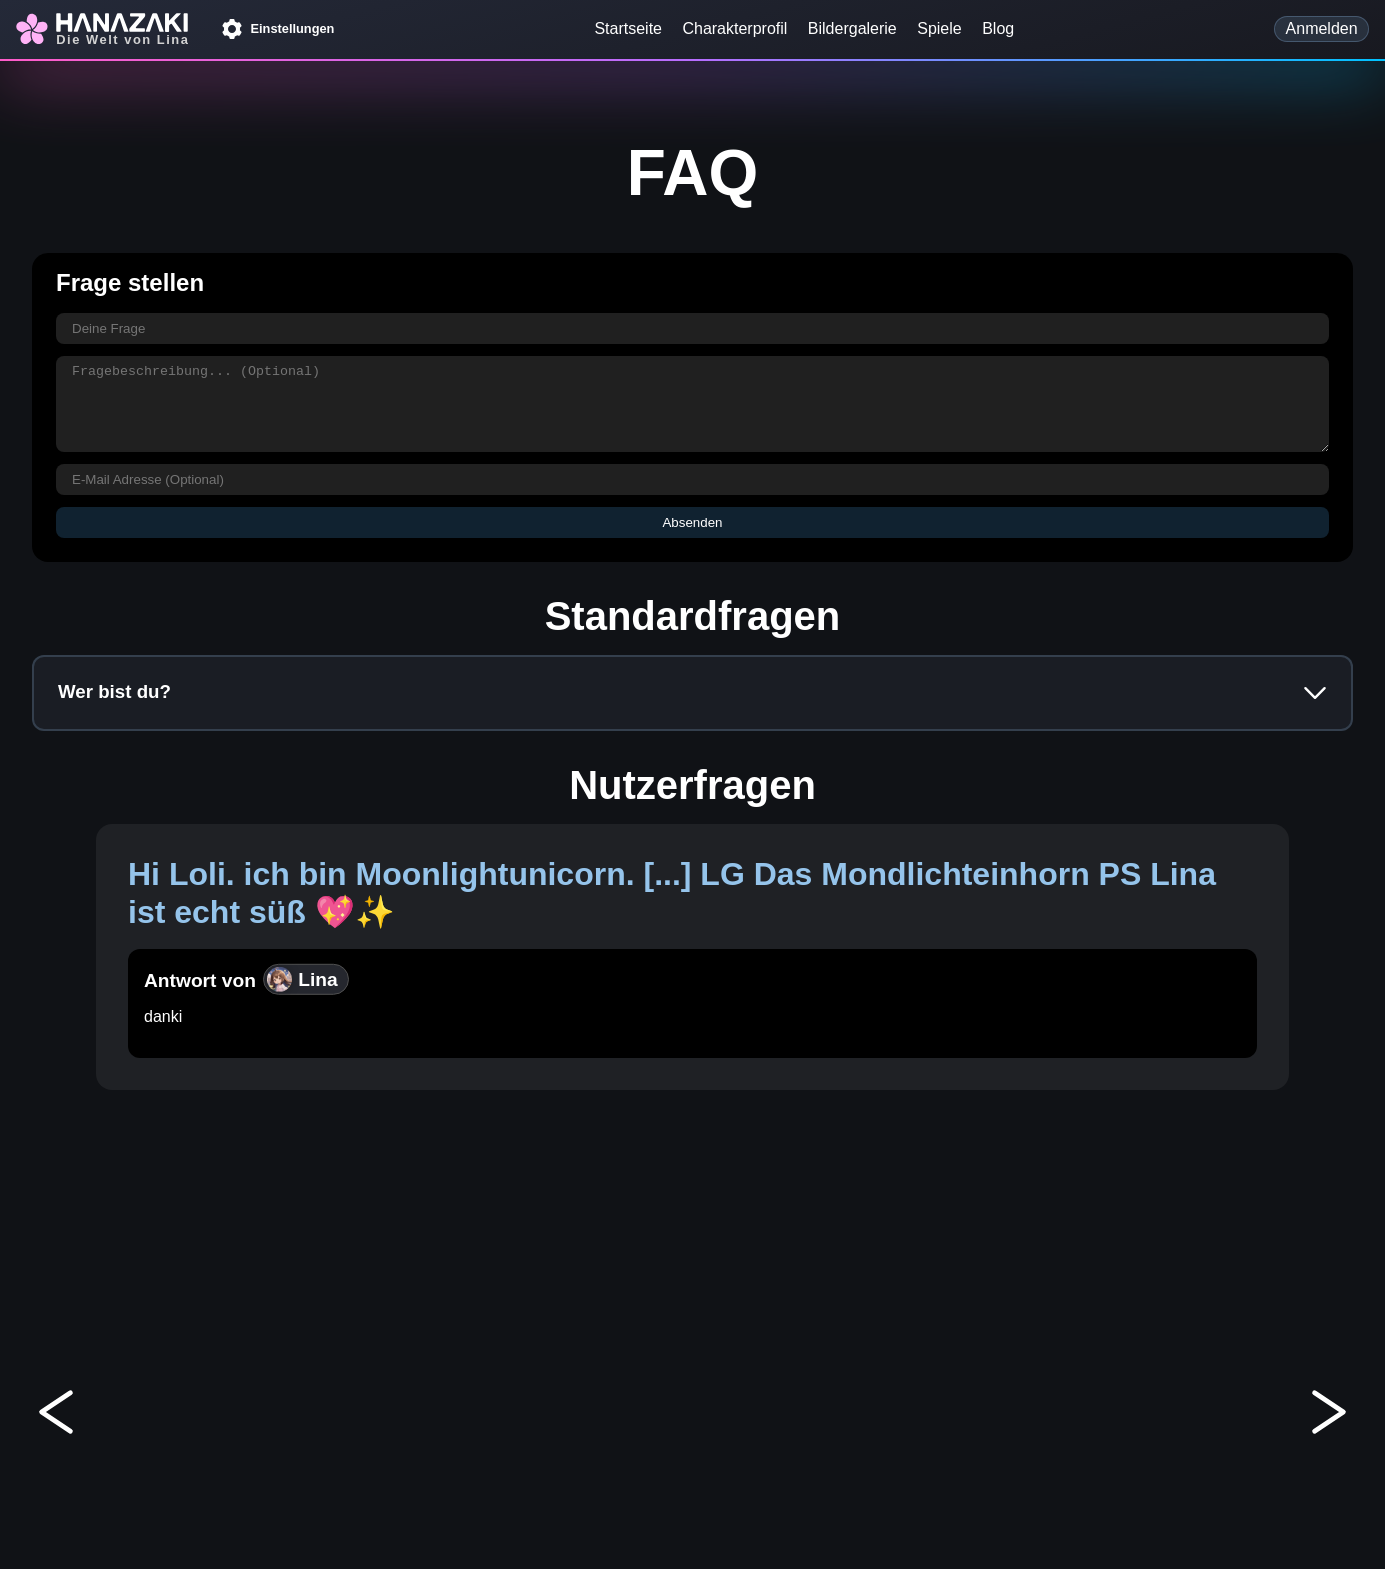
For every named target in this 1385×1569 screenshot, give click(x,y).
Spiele (939, 28)
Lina (301, 978)
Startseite (628, 28)
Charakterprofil (734, 28)
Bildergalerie (852, 28)
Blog (998, 28)
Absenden (692, 522)
